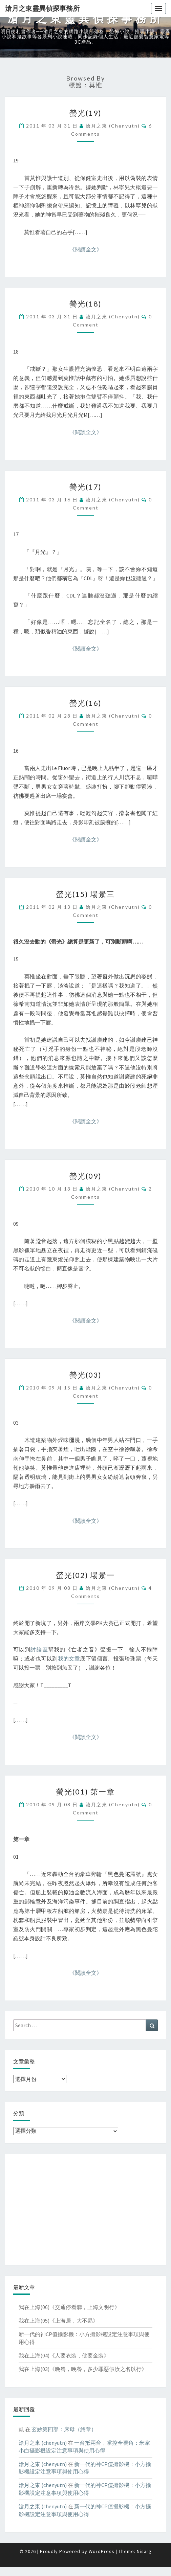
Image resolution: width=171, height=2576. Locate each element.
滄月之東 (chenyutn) (113, 126)
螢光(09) (85, 1175)
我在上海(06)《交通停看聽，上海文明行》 (69, 2307)
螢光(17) (85, 486)
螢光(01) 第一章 (85, 1791)
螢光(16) (85, 702)
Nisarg (144, 2551)
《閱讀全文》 (85, 249)
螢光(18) (85, 303)
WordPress (101, 2551)
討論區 (39, 1649)
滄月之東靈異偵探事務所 (42, 8)
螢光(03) (85, 1374)
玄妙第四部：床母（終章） (64, 2429)
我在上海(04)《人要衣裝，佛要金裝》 (64, 2355)
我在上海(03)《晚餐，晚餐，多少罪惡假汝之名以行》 (83, 2369)
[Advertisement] (85, 2209)
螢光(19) (85, 112)
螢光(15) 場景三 (85, 894)
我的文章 (69, 1658)
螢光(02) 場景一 (85, 1575)
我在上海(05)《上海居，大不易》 (58, 2320)
